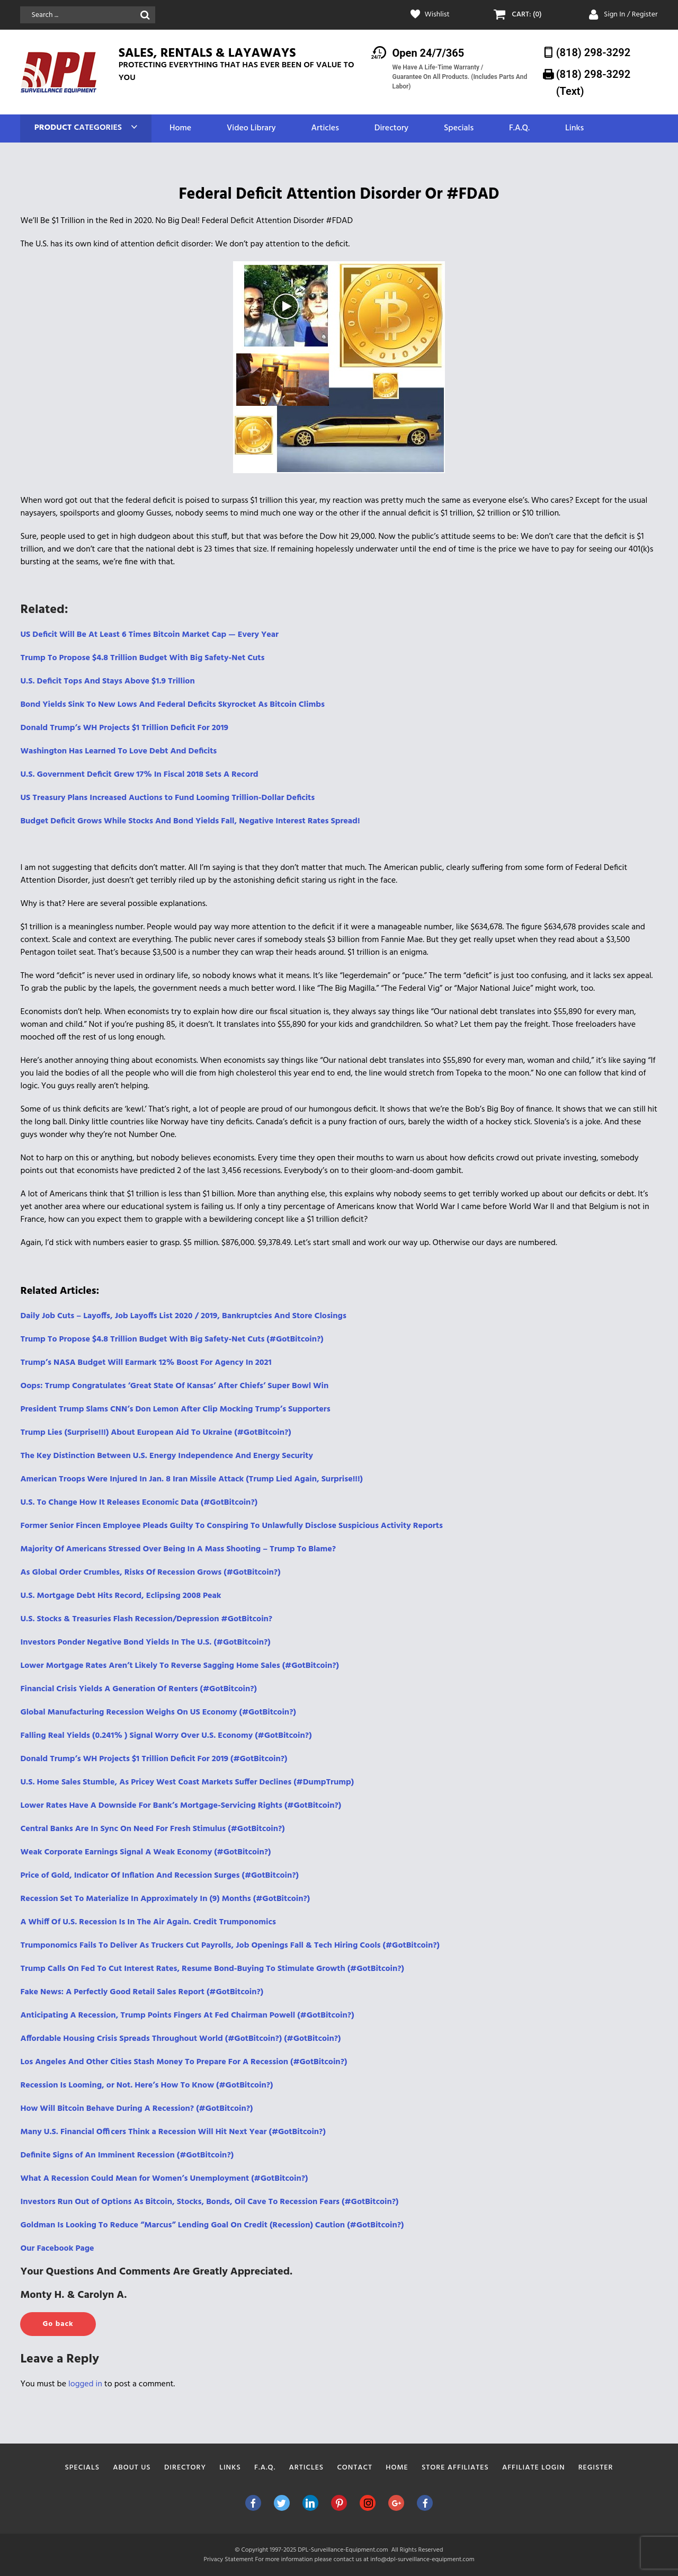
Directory (391, 128)
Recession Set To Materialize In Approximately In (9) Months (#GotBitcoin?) (165, 1899)
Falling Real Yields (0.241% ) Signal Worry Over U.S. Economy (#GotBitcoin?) (165, 1736)
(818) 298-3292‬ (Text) (593, 82)
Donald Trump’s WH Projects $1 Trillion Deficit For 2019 (124, 728)
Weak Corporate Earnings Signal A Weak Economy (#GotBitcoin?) (145, 1852)
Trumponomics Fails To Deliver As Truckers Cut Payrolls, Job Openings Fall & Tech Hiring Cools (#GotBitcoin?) (230, 1945)
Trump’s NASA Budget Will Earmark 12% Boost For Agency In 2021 (145, 1363)
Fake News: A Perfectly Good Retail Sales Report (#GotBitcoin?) (141, 1992)
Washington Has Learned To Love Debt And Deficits (118, 751)
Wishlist (437, 15)
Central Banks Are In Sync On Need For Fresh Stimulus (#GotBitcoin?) (152, 1829)
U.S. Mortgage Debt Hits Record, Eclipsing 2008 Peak (120, 1596)
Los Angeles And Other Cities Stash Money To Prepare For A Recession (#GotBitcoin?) (183, 2062)
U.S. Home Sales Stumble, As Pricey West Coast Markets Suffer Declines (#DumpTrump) (187, 1782)
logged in (85, 2384)
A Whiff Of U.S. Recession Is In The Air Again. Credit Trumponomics (148, 1922)
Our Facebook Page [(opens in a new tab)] (57, 2248)
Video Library (251, 128)
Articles (324, 128)
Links (574, 128)
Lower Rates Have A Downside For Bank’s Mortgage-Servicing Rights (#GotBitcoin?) (180, 1806)
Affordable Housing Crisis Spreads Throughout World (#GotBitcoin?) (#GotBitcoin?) (180, 2039)
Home (180, 128)
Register (595, 2468)
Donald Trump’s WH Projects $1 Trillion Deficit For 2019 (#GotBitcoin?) (153, 1759)
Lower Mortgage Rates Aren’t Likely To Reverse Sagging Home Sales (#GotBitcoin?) (179, 1666)
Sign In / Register (631, 14)
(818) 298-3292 (593, 52)
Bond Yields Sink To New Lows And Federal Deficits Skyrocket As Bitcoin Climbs (172, 705)
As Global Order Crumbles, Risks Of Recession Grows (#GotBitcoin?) (150, 1572)
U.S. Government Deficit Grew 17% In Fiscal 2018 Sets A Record (139, 774)
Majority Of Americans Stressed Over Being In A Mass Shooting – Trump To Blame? (178, 1549)
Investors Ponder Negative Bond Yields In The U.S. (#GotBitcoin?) (145, 1642)
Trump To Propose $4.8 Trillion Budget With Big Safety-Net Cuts (142, 658)
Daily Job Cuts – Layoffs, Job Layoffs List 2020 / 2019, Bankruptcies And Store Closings (183, 1316)
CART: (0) (526, 15)
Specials (459, 128)
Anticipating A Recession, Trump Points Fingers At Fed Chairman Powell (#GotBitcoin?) (187, 2015)
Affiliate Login (533, 2468)
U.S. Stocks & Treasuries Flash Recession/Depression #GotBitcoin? (146, 1619)
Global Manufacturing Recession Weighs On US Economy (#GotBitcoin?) (158, 1712)
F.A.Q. (519, 128)
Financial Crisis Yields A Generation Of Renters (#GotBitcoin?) (138, 1689)
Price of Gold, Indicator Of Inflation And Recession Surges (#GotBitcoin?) (159, 1875)
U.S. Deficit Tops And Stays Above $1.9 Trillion (107, 681)
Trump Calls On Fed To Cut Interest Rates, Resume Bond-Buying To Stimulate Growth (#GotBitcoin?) (212, 1969)
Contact (354, 2468)
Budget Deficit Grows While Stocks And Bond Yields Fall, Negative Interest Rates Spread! (190, 821)
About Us (131, 2468)
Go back (57, 2324)
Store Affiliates (455, 2468)
